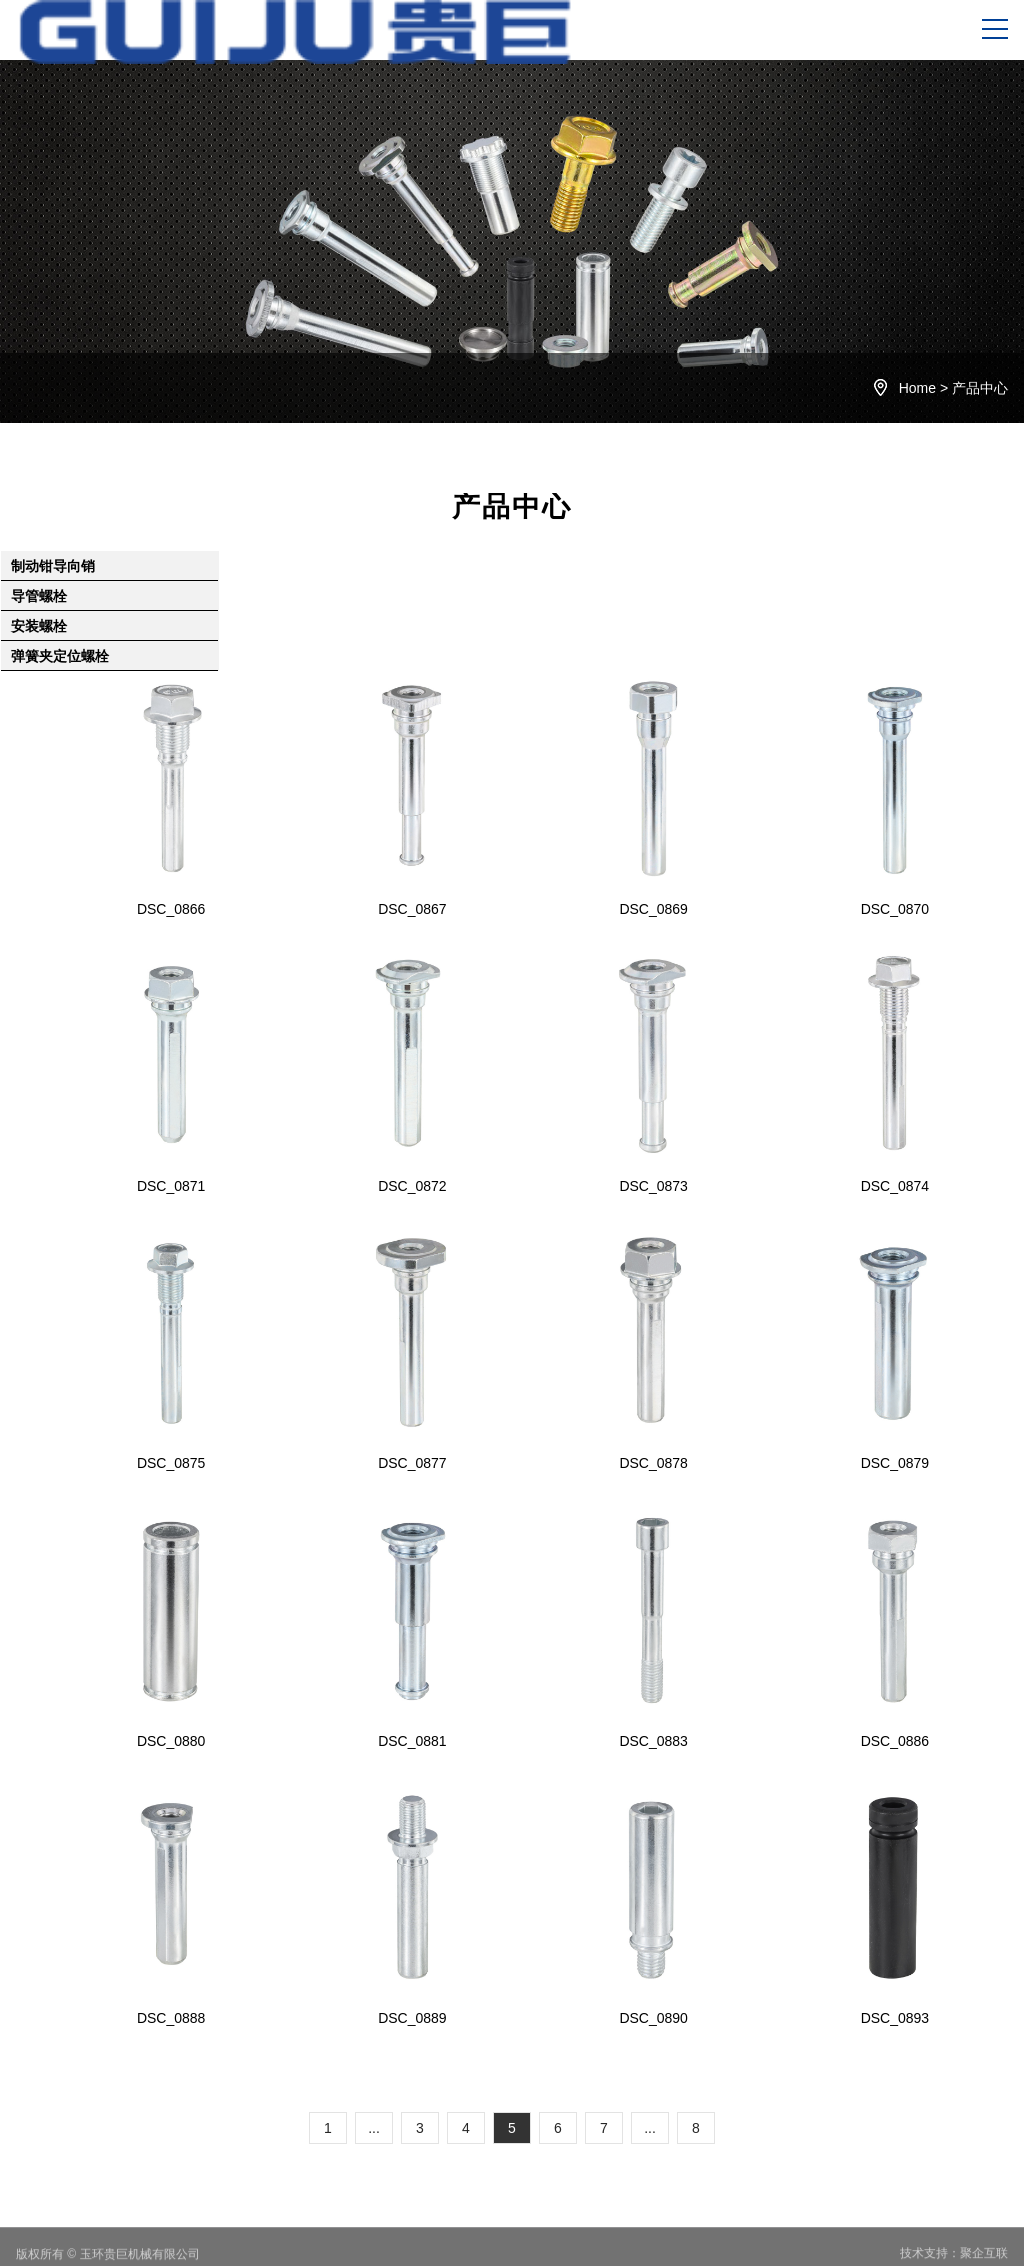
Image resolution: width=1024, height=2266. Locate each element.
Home (917, 388)
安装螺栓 (39, 626)
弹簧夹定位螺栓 (60, 656)
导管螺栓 (39, 596)
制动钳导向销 (53, 566)
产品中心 (980, 388)
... (374, 2128)
